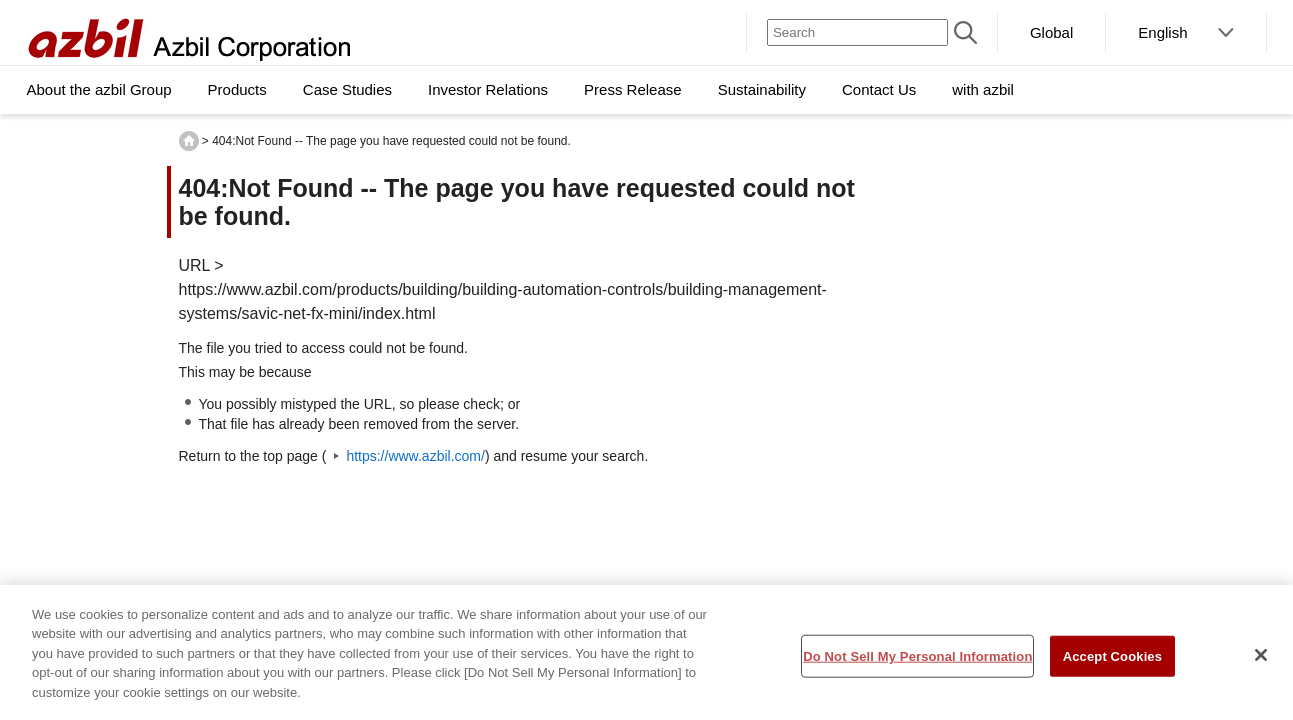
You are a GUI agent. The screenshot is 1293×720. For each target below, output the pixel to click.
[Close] (1261, 661)
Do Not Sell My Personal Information (917, 662)
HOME (189, 141)
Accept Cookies (1112, 662)
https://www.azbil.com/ (415, 456)
